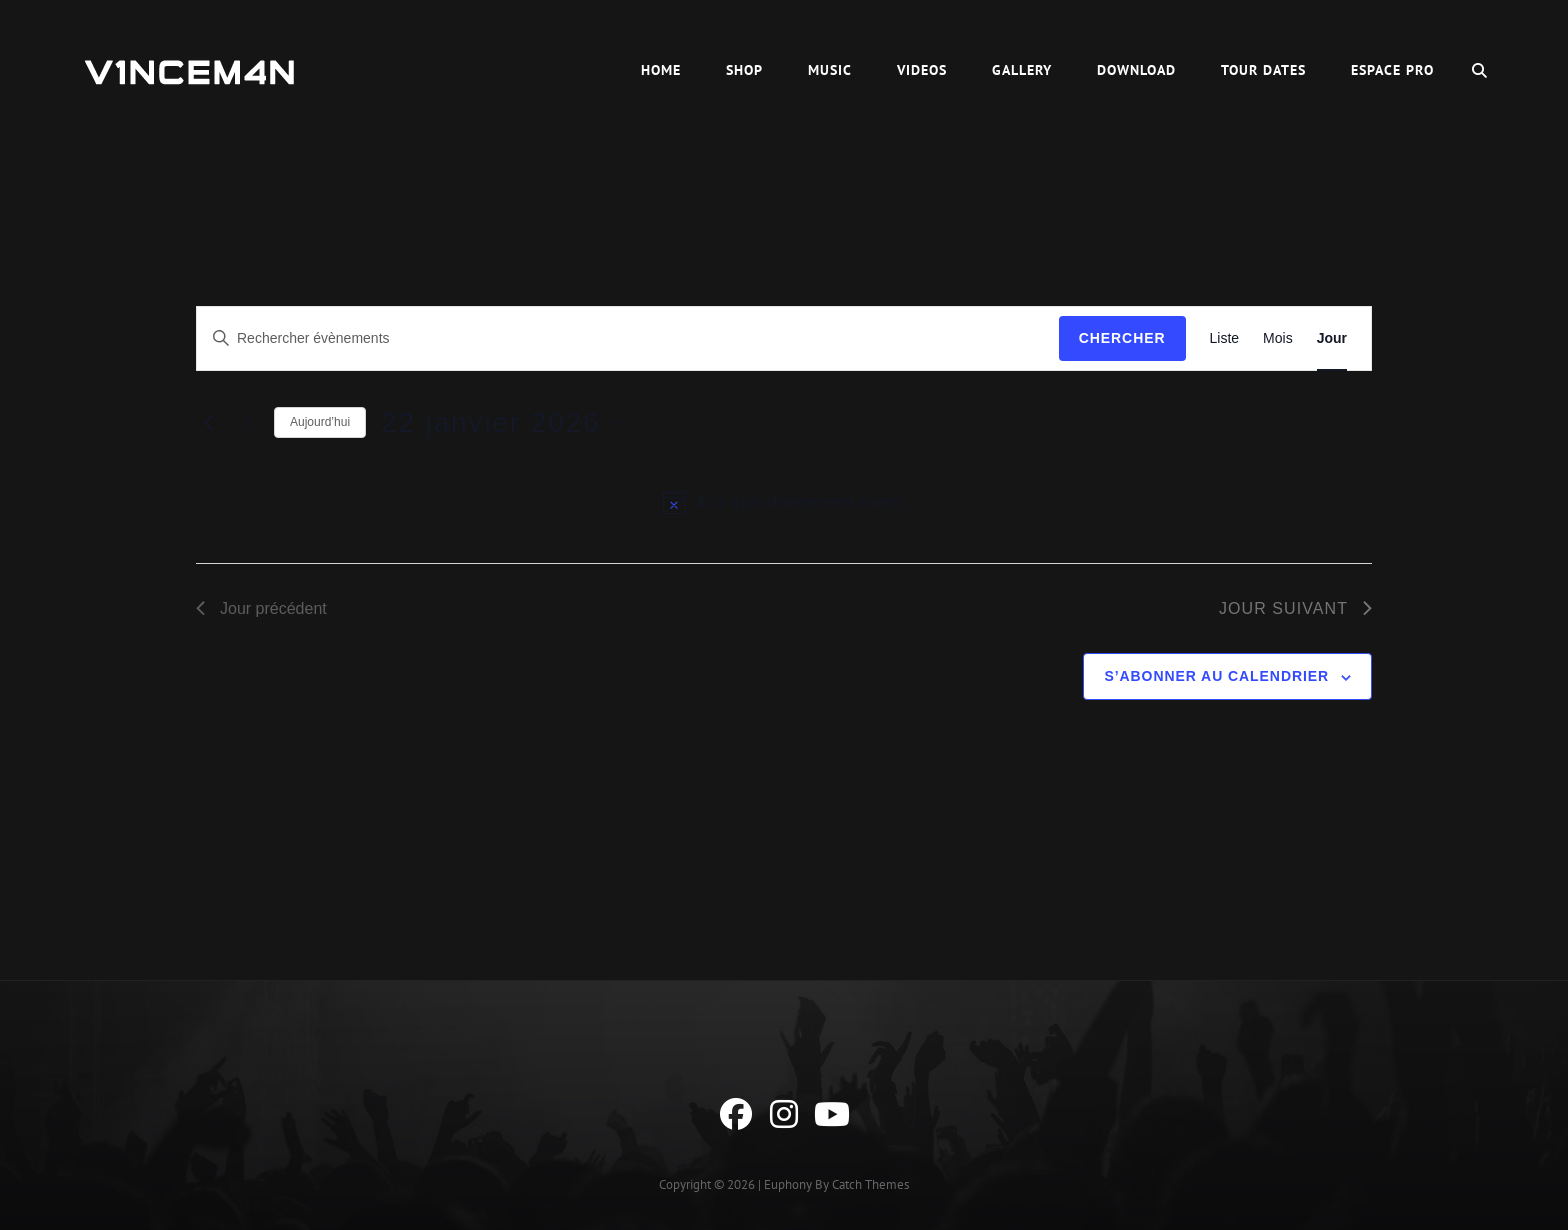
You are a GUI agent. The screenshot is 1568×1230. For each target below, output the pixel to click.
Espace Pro (1392, 70)
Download (1136, 70)
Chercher (1122, 338)
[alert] (784, 502)
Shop (744, 70)
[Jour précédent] (208, 423)
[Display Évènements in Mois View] (1278, 338)
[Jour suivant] (247, 423)
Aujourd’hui (320, 422)
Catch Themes (870, 1184)
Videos (922, 70)
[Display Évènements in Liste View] (1225, 338)
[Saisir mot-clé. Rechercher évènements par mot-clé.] (628, 338)
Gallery (1022, 70)
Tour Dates (1263, 70)
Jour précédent (261, 608)
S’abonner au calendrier (1216, 676)
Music (830, 70)
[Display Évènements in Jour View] (1332, 338)
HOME (661, 70)
